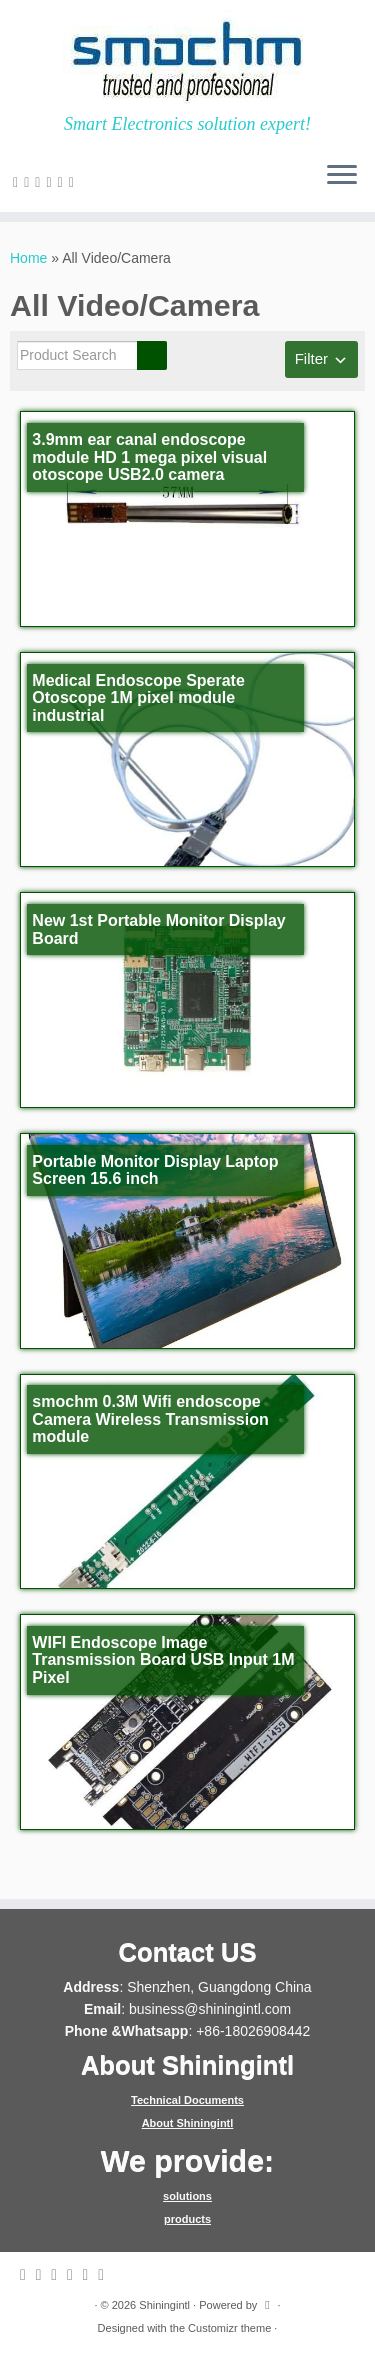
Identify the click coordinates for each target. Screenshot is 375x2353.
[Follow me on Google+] (51, 182)
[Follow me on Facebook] (40, 182)
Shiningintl (164, 2305)
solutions (187, 2196)
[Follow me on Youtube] (74, 182)
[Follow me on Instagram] (63, 182)
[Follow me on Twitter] (29, 182)
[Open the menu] (342, 176)
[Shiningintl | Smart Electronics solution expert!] (187, 57)
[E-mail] (18, 182)
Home (28, 258)
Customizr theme (229, 2328)
